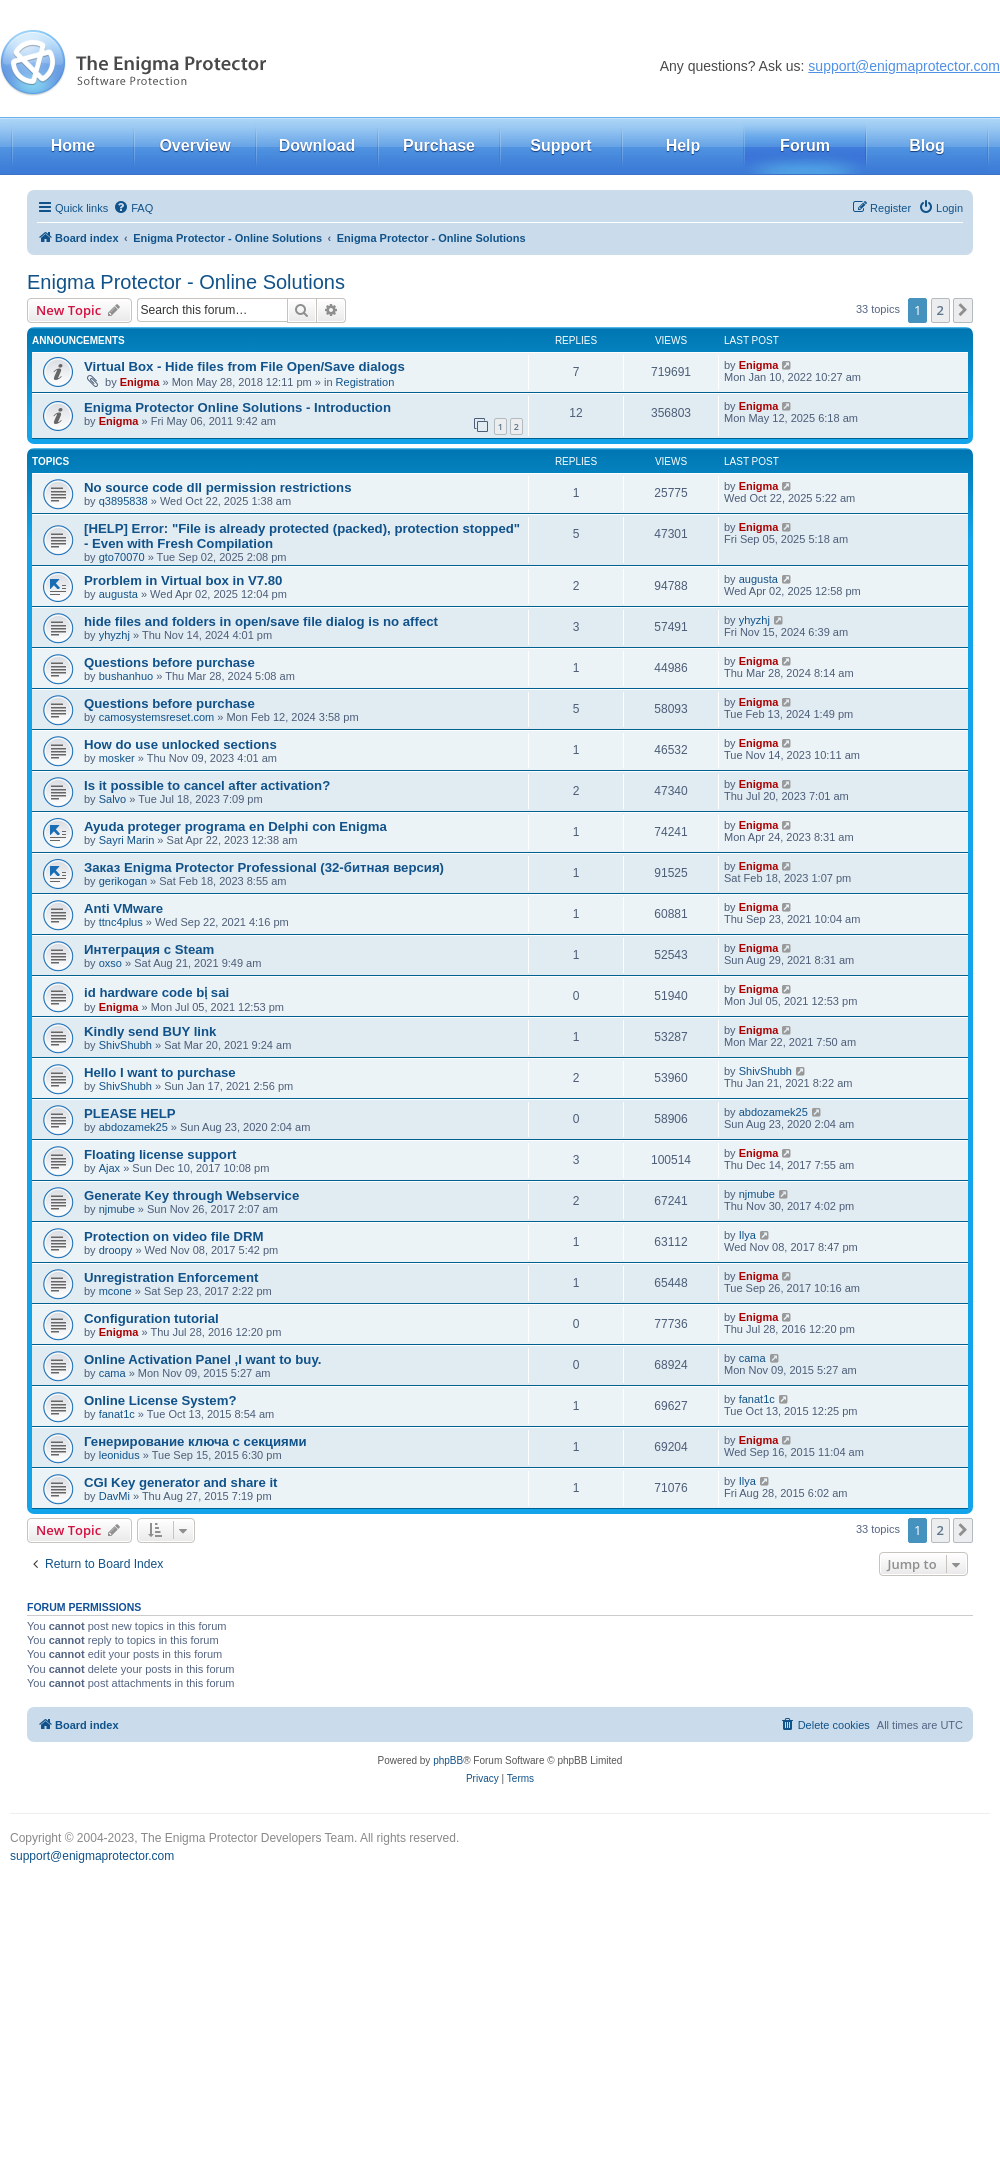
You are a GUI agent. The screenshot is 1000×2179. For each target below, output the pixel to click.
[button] (963, 310)
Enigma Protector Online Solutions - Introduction (237, 407)
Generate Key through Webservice (191, 1195)
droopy (116, 1250)
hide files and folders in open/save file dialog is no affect (261, 621)
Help (683, 145)
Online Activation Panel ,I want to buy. (202, 1359)
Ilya (747, 1235)
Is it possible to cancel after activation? (207, 785)
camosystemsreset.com (157, 717)
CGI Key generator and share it (180, 1482)
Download (317, 145)
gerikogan (123, 881)
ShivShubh (125, 1045)
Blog (927, 145)
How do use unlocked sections (180, 744)
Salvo (113, 799)
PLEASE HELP (130, 1113)
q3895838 (123, 501)
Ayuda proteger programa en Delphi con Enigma (235, 826)
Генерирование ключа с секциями (195, 1441)
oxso (110, 963)
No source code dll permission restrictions (218, 487)
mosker (117, 758)
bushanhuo (126, 676)
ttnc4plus (121, 922)
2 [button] (940, 310)
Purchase (439, 145)
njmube (117, 1209)
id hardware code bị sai (156, 992)
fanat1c (117, 1414)
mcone (115, 1291)
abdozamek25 (133, 1127)
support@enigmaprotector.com (904, 66)
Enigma (140, 382)
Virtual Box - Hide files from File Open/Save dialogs (244, 366)
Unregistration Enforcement (171, 1277)
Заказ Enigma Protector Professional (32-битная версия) (264, 867)
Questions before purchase (169, 662)
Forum (805, 145)
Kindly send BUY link (150, 1031)
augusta (118, 594)
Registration (365, 382)
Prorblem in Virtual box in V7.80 (183, 580)
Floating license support (160, 1154)
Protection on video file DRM (174, 1236)
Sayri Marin (127, 840)
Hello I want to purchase (160, 1072)
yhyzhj (114, 635)
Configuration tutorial (151, 1318)
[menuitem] (133, 208)
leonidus (119, 1455)
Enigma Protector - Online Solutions (186, 282)
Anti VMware (123, 908)
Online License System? (160, 1400)
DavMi (114, 1496)
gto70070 (122, 557)
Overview (194, 145)
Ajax (109, 1168)
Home (73, 145)
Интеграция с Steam (149, 949)
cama (112, 1373)
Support (560, 145)
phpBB (448, 1760)
